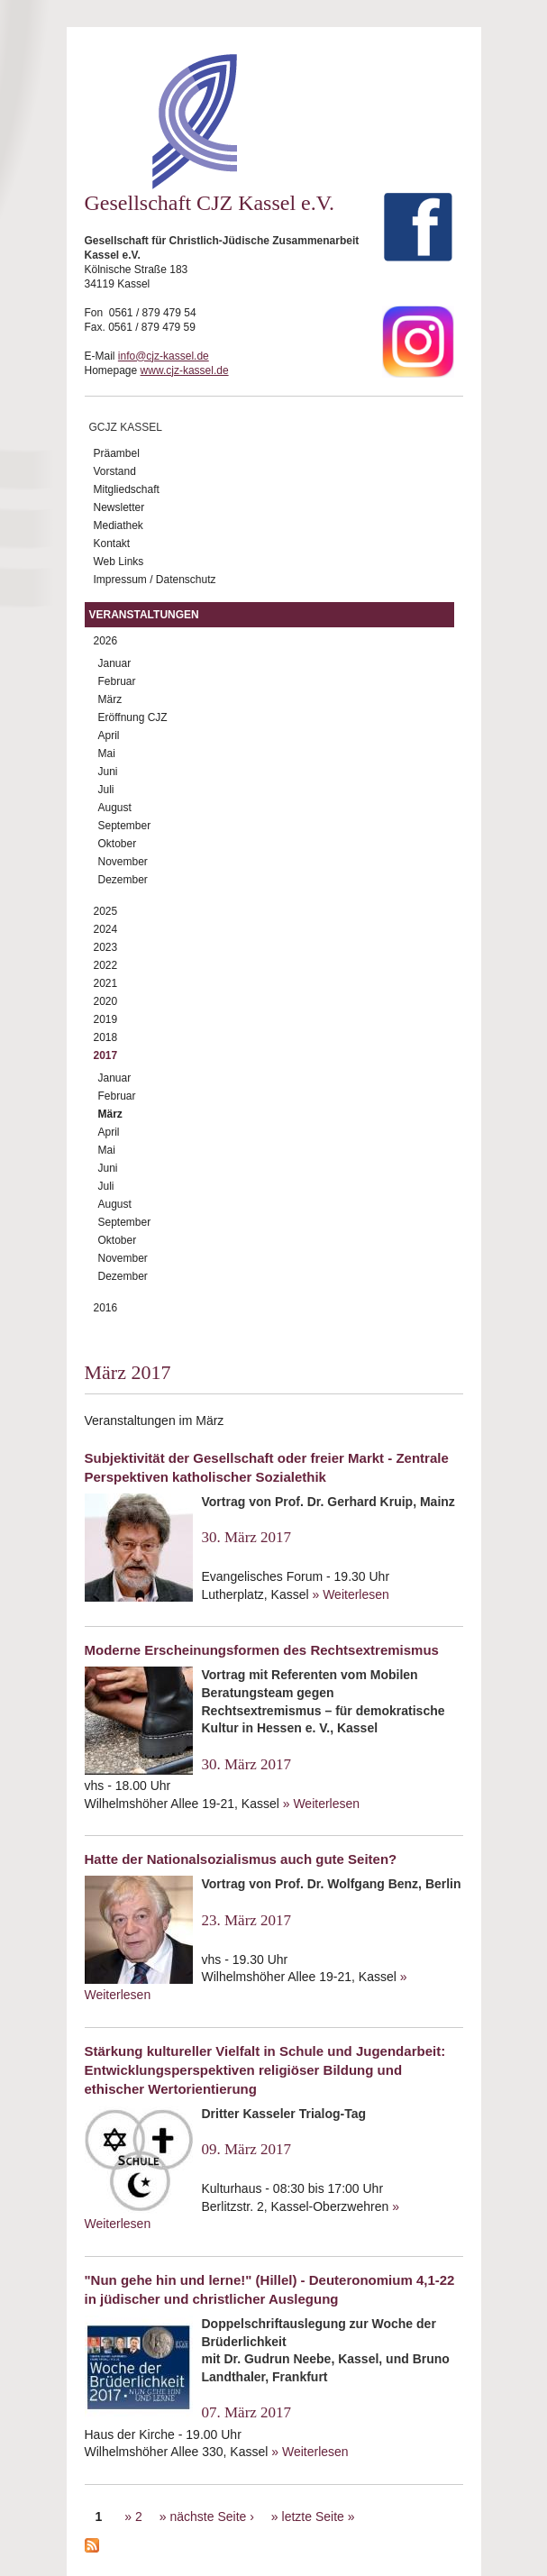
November (123, 861)
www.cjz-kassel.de (185, 370)
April (109, 735)
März (110, 699)
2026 (106, 641)
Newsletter (119, 507)
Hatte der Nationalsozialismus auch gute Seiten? (241, 1859)
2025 (106, 911)
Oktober (117, 843)
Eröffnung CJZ (133, 717)
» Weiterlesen (350, 1594)
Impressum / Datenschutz (155, 579)
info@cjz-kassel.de (163, 356)
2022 (106, 965)
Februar (117, 681)
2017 (106, 1055)
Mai (106, 753)
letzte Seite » (318, 2516)
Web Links (119, 561)
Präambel (117, 453)
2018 (106, 1037)
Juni (108, 771)
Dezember (123, 879)
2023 (106, 947)
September (124, 825)
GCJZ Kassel (125, 427)
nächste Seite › (211, 2516)
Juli (106, 789)
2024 (106, 929)
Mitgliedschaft (127, 489)
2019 (106, 1019)
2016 (106, 1308)
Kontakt (112, 543)
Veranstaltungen (144, 614)
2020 (106, 1001)
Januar (115, 663)
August (115, 807)
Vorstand (115, 471)
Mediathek (118, 525)
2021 (106, 983)
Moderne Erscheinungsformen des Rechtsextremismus (262, 1650)
